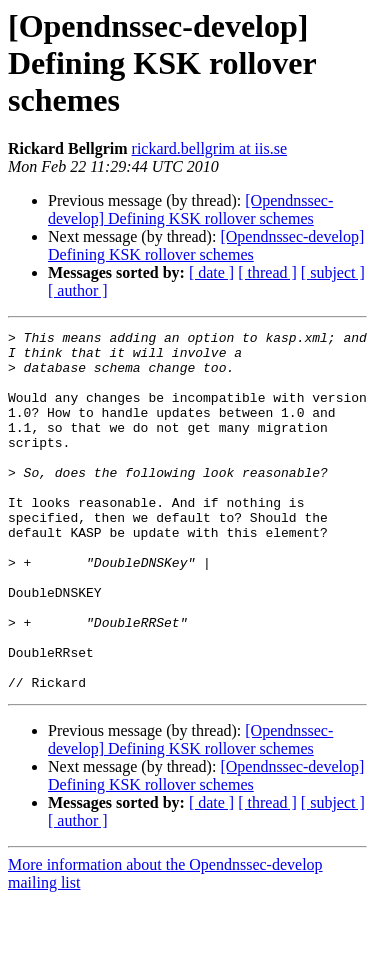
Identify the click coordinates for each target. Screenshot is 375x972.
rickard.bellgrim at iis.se (210, 148)
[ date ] (211, 272)
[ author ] (78, 290)
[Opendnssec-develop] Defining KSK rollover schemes (190, 209)
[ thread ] (267, 272)
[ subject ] (333, 272)
